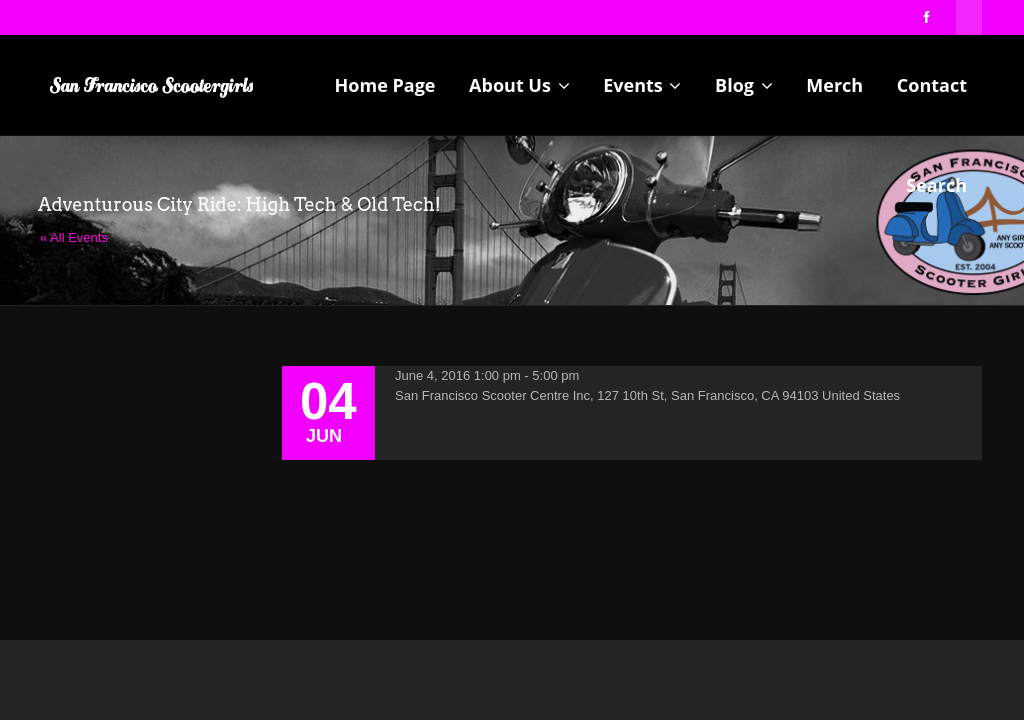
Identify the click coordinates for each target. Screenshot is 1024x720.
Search (936, 185)
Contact (932, 85)
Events (642, 85)
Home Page (385, 85)
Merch (834, 85)
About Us (519, 85)
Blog (744, 85)
